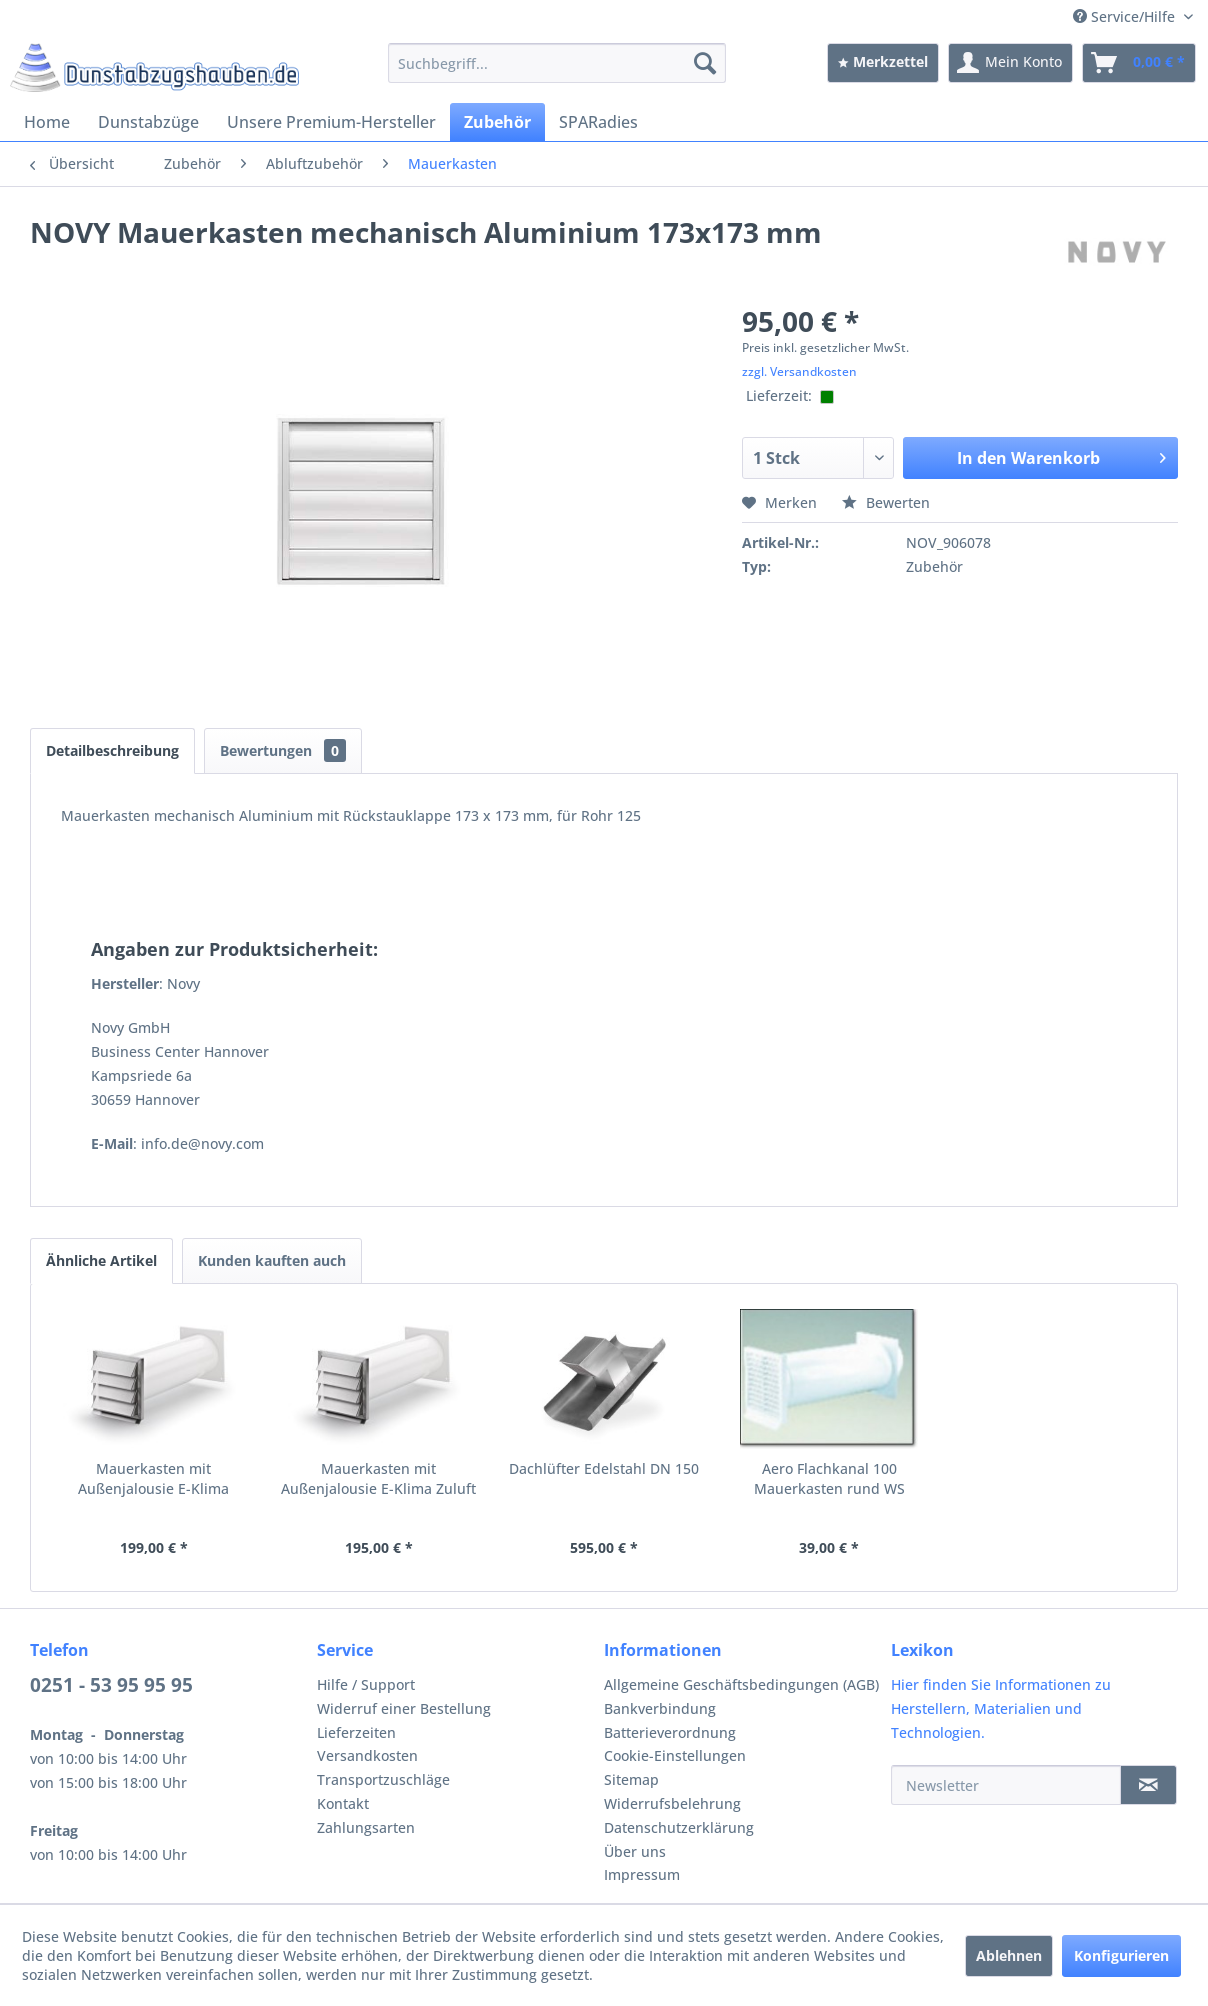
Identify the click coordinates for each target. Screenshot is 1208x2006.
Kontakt (343, 1803)
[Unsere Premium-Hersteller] (331, 122)
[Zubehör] (497, 122)
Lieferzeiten (356, 1732)
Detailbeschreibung (112, 750)
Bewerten (886, 502)
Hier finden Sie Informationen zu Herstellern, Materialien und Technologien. (1001, 1708)
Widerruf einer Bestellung (404, 1708)
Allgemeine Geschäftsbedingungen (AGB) (741, 1684)
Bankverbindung (660, 1708)
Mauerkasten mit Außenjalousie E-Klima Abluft (153, 1479)
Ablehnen (1009, 1955)
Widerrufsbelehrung (672, 1803)
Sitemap (631, 1779)
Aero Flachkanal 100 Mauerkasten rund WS (829, 1478)
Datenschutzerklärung (679, 1827)
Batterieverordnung (670, 1732)
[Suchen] (705, 63)
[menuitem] (557, 63)
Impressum (642, 1874)
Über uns (635, 1851)
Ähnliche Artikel (101, 1260)
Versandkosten (367, 1755)
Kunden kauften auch (272, 1260)
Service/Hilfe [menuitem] (1126, 16)
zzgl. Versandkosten (799, 371)
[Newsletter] (1006, 1785)
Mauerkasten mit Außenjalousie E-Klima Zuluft (378, 1478)
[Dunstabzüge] (148, 122)
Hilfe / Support (366, 1684)
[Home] (47, 122)
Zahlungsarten (366, 1827)
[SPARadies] (598, 122)
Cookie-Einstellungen (675, 1755)
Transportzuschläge (383, 1779)
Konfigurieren (1121, 1955)
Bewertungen (283, 750)
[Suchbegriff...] (557, 63)
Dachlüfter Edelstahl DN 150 (604, 1468)
